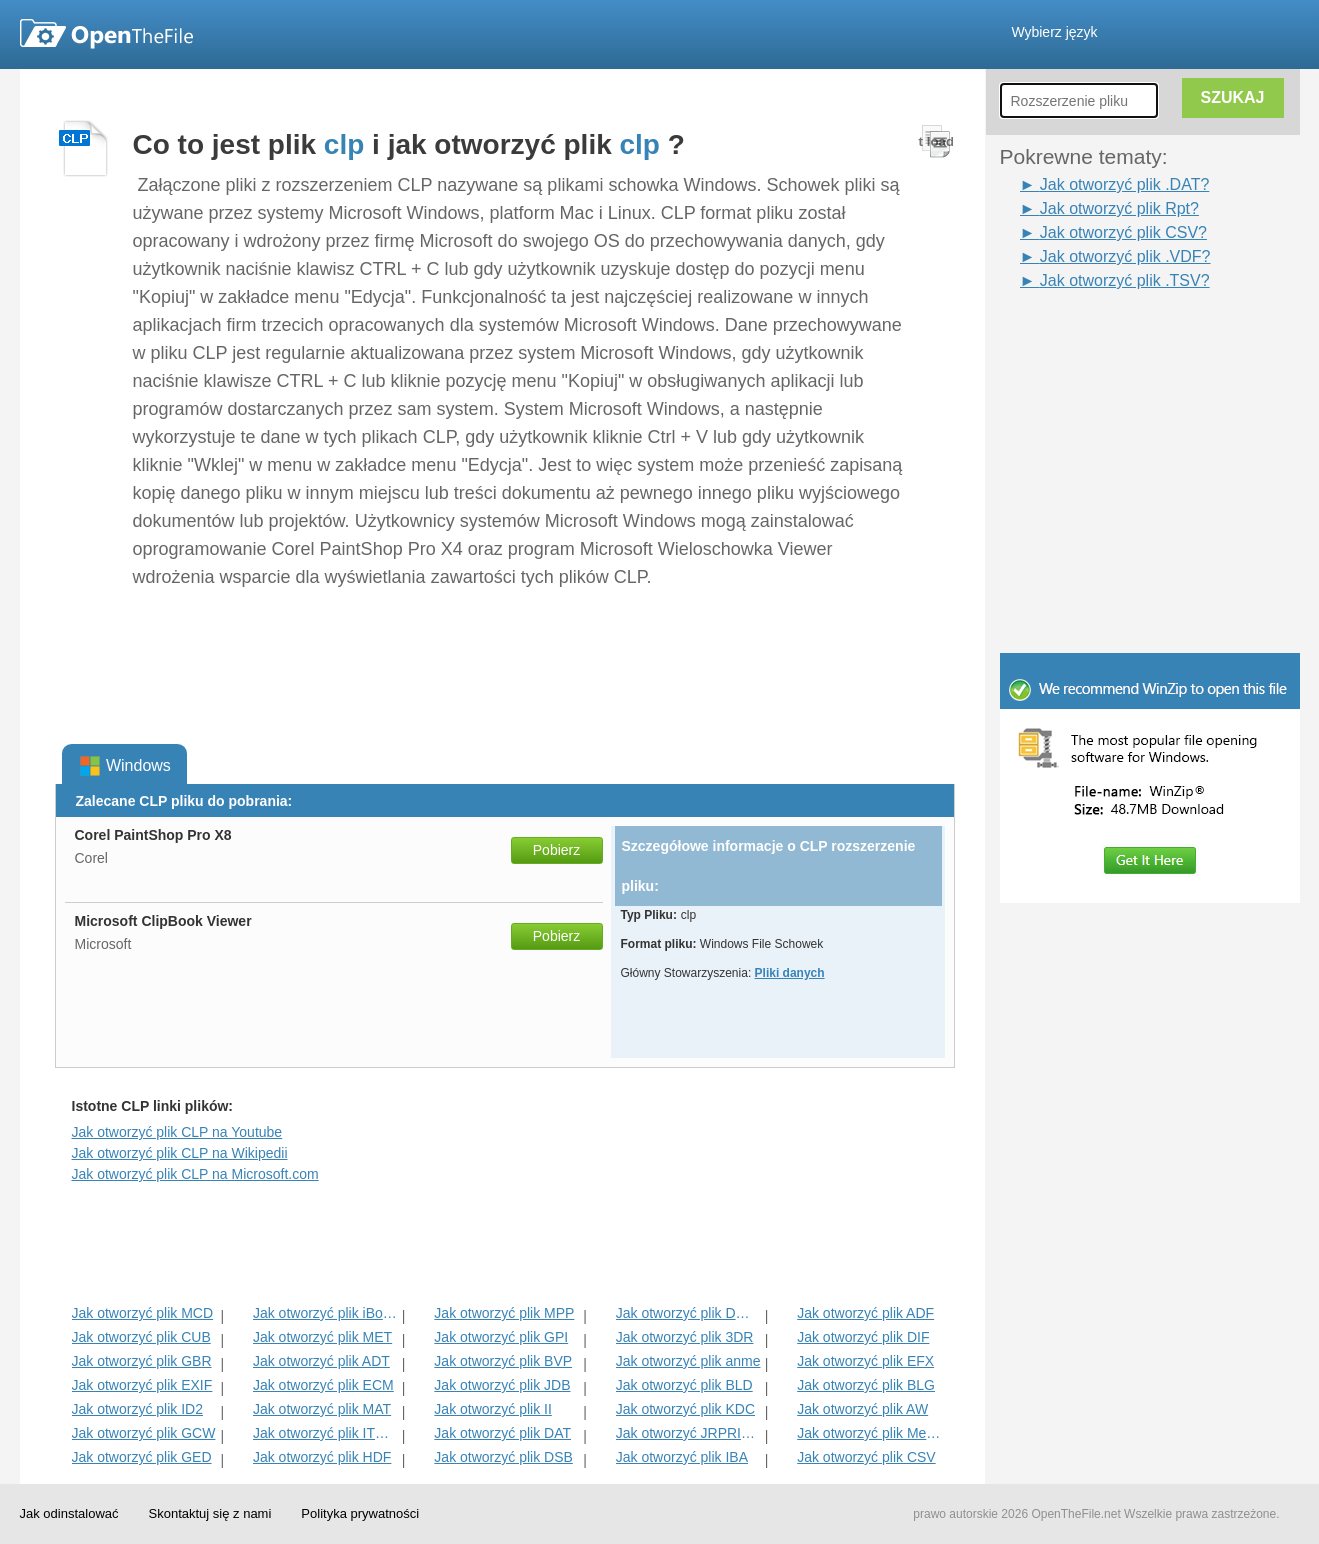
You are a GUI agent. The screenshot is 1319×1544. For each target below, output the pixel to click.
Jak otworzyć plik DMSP (688, 1313)
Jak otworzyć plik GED (142, 1457)
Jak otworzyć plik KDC (685, 1409)
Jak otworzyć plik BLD (684, 1385)
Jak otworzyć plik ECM (323, 1385)
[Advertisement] (1120, 338)
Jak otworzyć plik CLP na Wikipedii (180, 1153)
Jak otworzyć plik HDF (322, 1457)
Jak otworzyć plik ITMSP (325, 1433)
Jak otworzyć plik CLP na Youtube (177, 1132)
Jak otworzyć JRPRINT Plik (688, 1433)
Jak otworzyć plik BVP (503, 1361)
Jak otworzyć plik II (492, 1409)
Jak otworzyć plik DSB (503, 1457)
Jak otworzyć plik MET (322, 1337)
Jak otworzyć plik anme (688, 1361)
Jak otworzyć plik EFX (865, 1361)
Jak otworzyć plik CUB (141, 1337)
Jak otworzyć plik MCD (143, 1313)
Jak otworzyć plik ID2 (137, 1409)
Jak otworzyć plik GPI (501, 1337)
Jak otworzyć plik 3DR (685, 1337)
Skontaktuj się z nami (210, 1513)
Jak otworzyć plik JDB (502, 1385)
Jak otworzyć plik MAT (322, 1409)
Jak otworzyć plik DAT (502, 1433)
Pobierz (556, 850)
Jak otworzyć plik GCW (144, 1433)
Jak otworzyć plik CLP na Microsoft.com (195, 1174)
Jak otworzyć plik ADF (865, 1313)
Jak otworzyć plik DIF (863, 1337)
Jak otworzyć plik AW (862, 1409)
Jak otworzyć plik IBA (682, 1457)
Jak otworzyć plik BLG (866, 1385)
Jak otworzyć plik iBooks (325, 1313)
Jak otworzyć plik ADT (321, 1361)
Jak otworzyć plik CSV (866, 1457)
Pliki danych (790, 973)
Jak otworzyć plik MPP (504, 1313)
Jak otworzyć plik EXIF (142, 1385)
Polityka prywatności (360, 1513)
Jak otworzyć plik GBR (142, 1361)
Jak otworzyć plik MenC (869, 1433)
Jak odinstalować (69, 1513)
